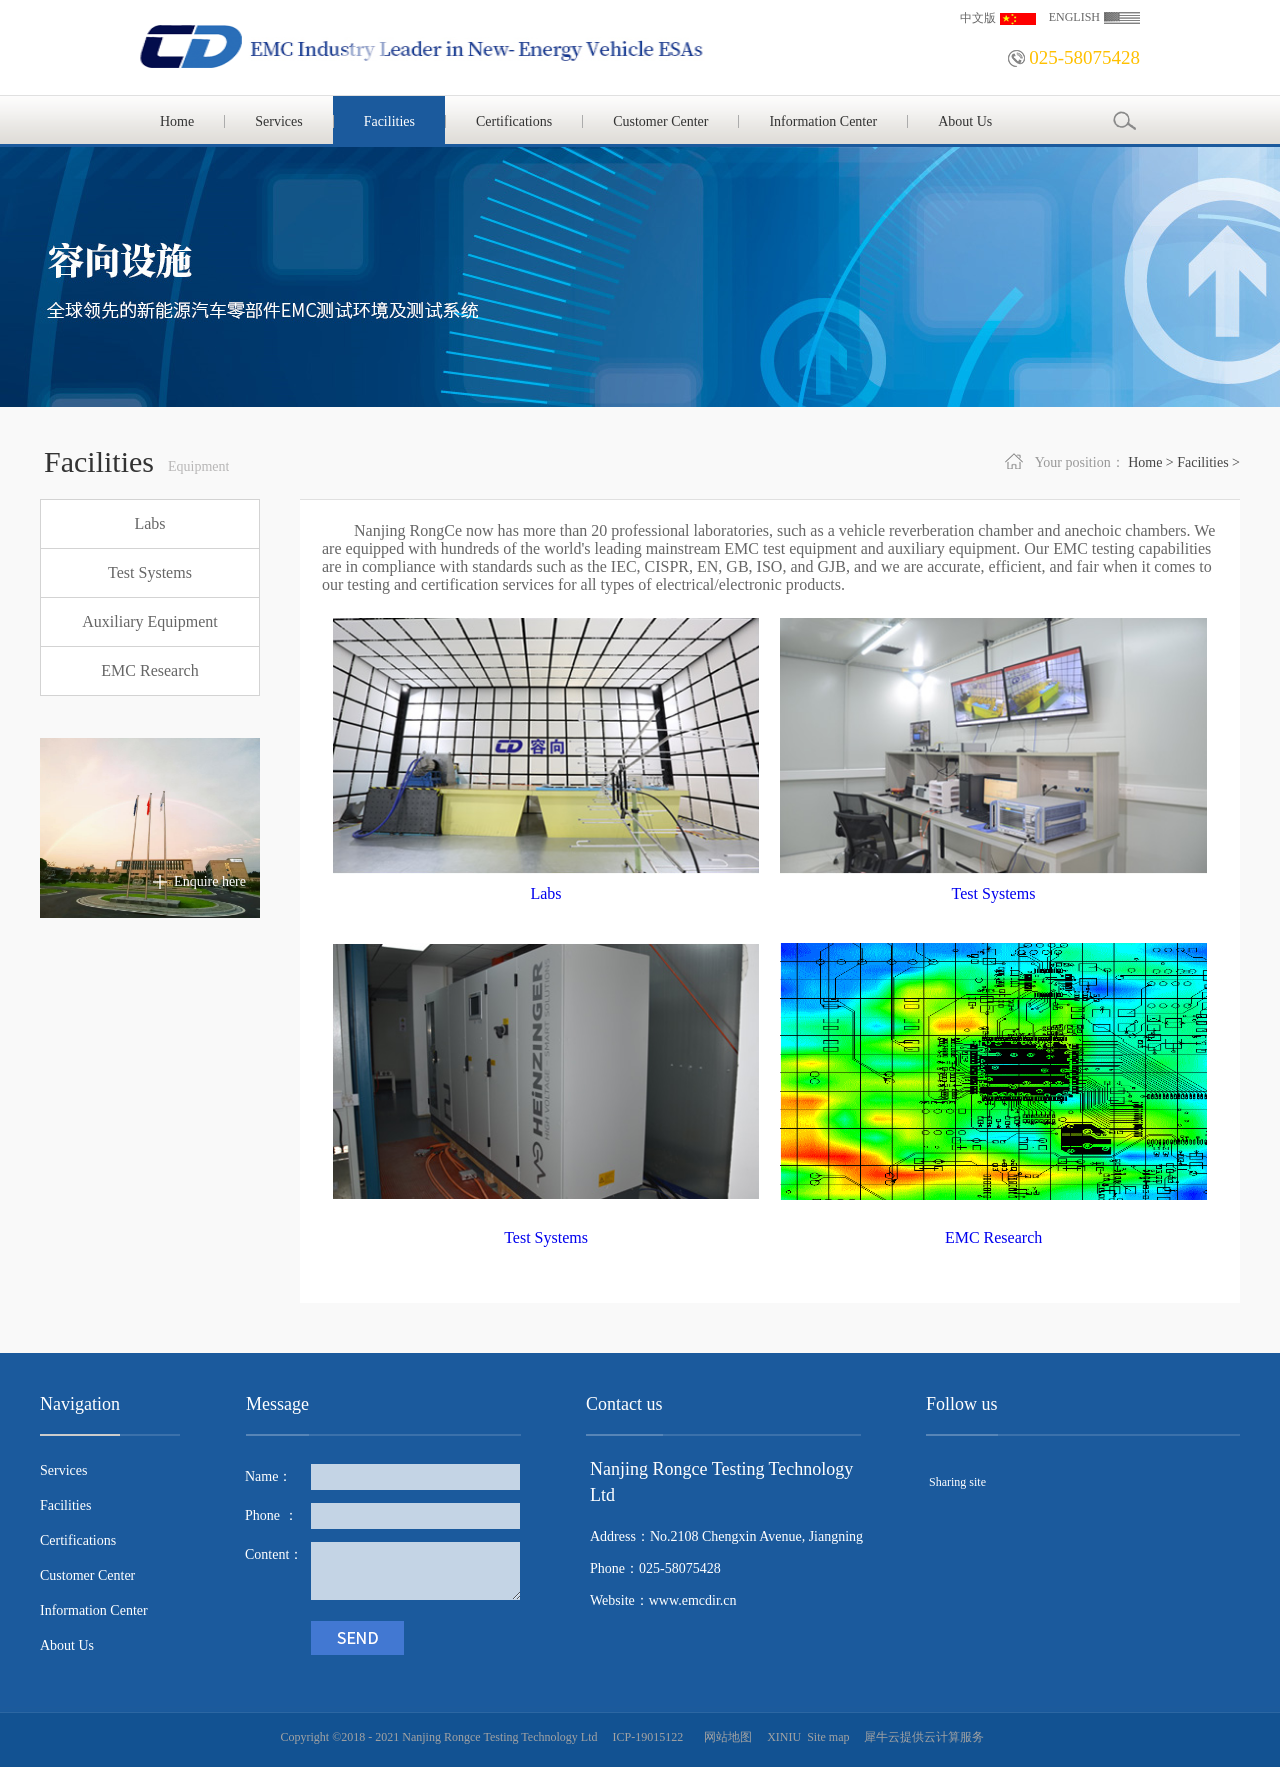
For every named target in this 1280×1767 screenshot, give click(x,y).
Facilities (1202, 462)
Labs (545, 893)
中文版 (978, 18)
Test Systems (994, 893)
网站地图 (725, 1737)
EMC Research (993, 1237)
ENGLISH (1074, 17)
